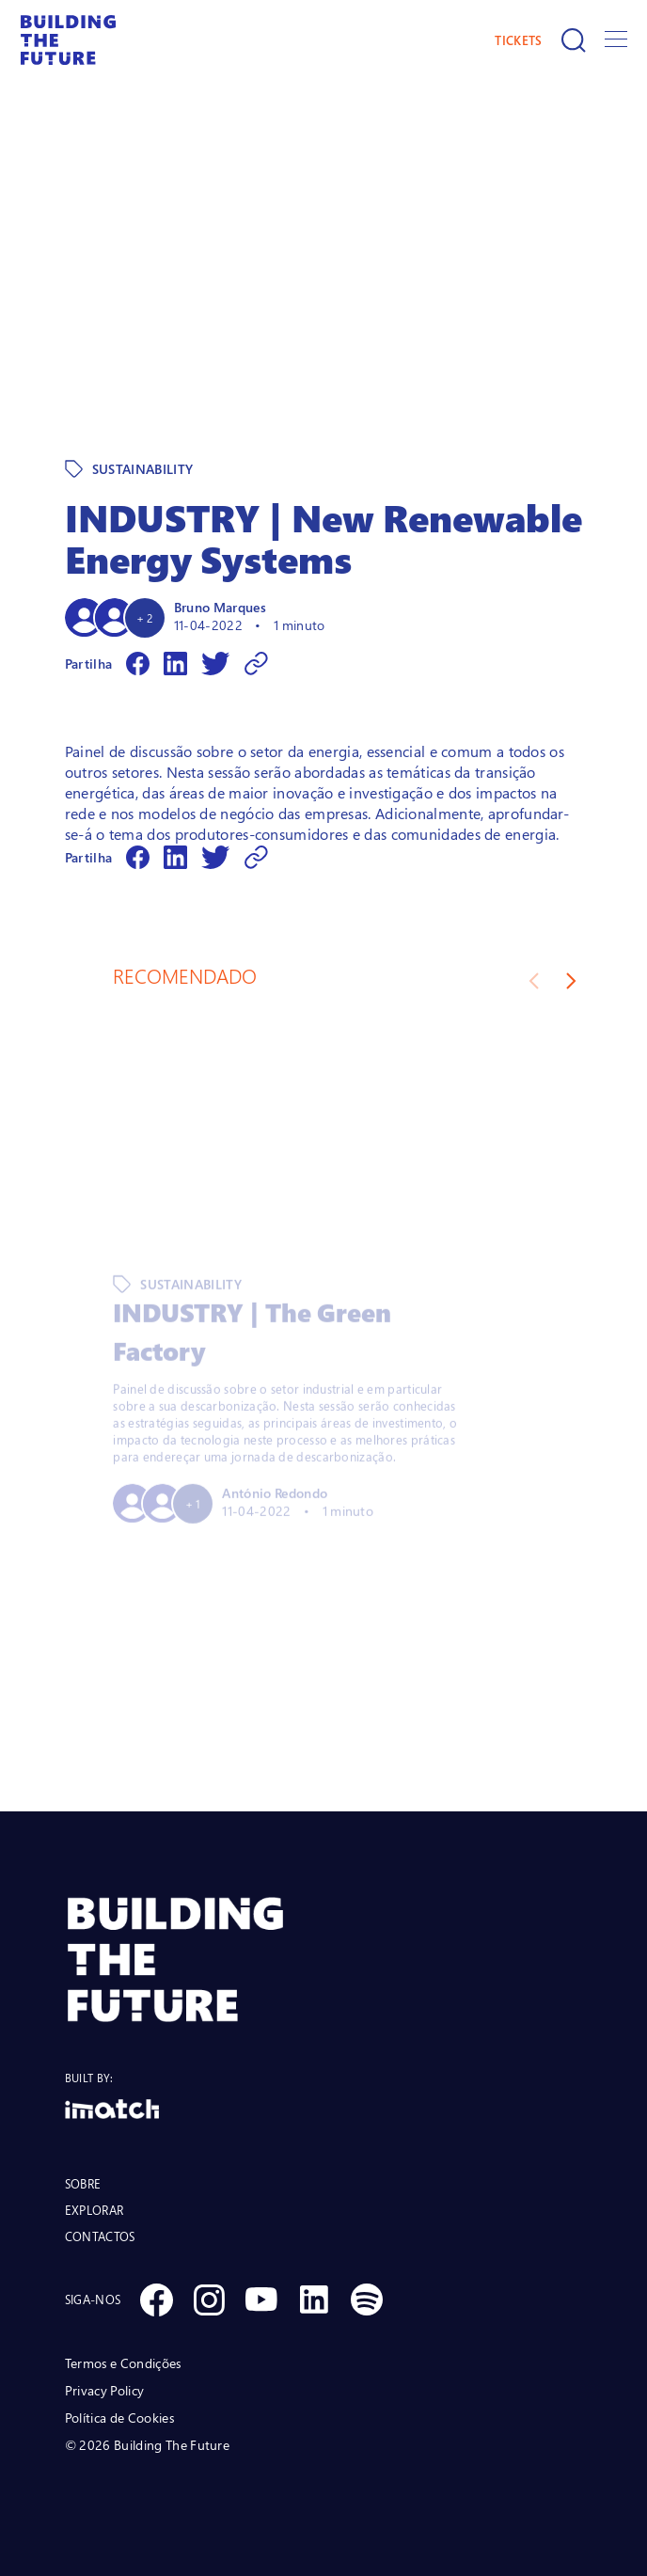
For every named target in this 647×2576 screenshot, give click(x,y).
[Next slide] (571, 981)
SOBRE (83, 2183)
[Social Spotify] (367, 2299)
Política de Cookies (119, 2417)
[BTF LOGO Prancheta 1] (323, 1959)
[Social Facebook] (156, 2299)
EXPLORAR (94, 2210)
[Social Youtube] (261, 2299)
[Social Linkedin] (314, 2299)
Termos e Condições (123, 2363)
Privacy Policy (104, 2390)
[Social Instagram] (209, 2299)
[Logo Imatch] (323, 2109)
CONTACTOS (100, 2236)
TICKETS (518, 40)
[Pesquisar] (574, 40)
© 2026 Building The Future (147, 2445)
